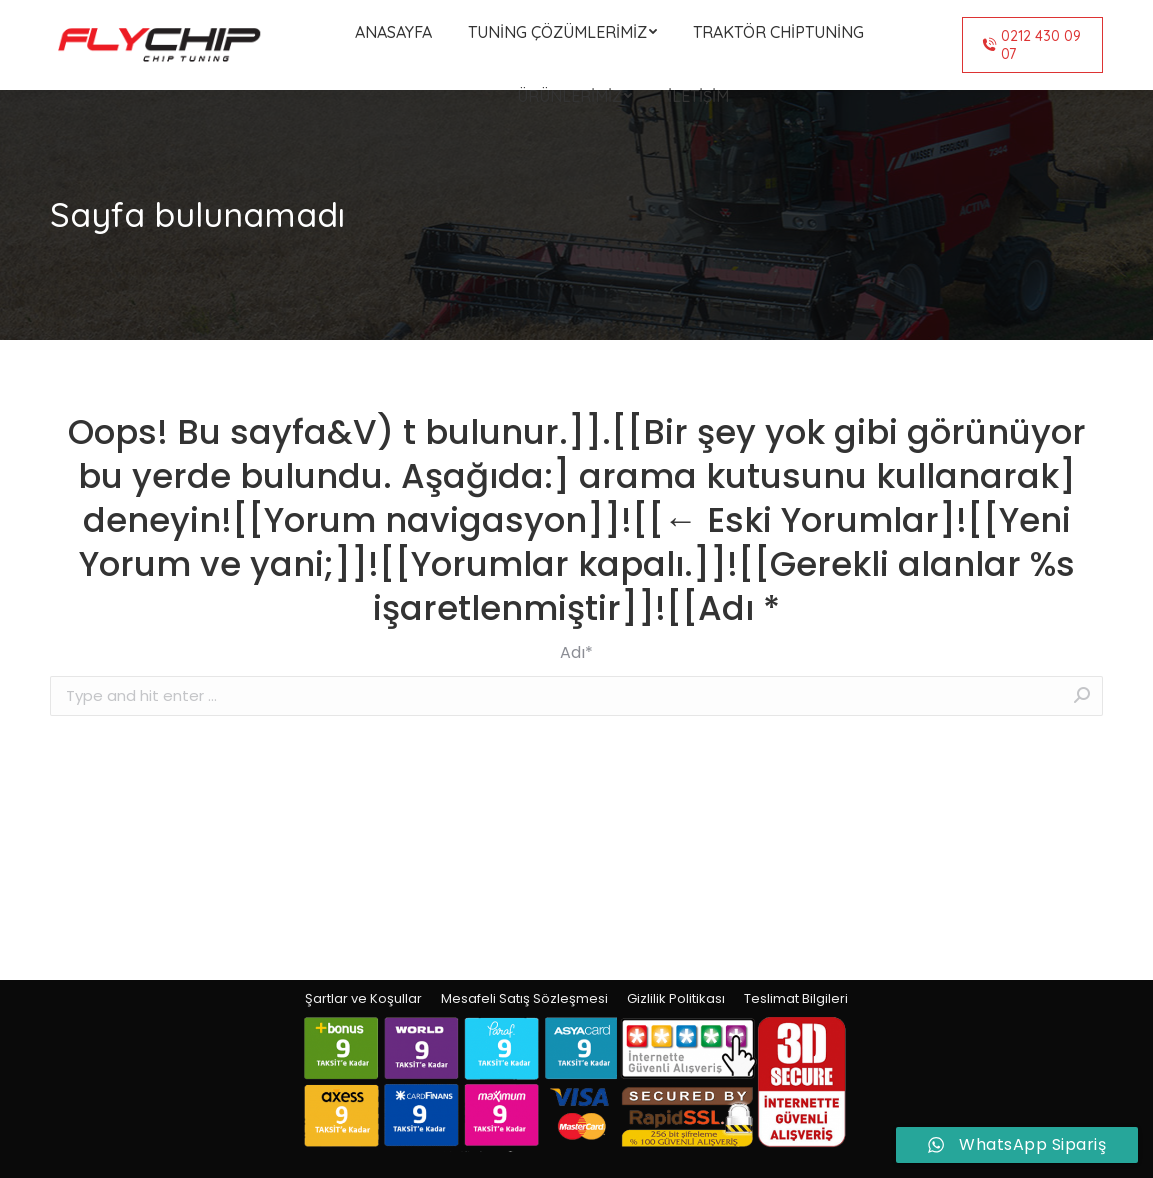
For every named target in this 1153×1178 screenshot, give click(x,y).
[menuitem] (393, 32)
